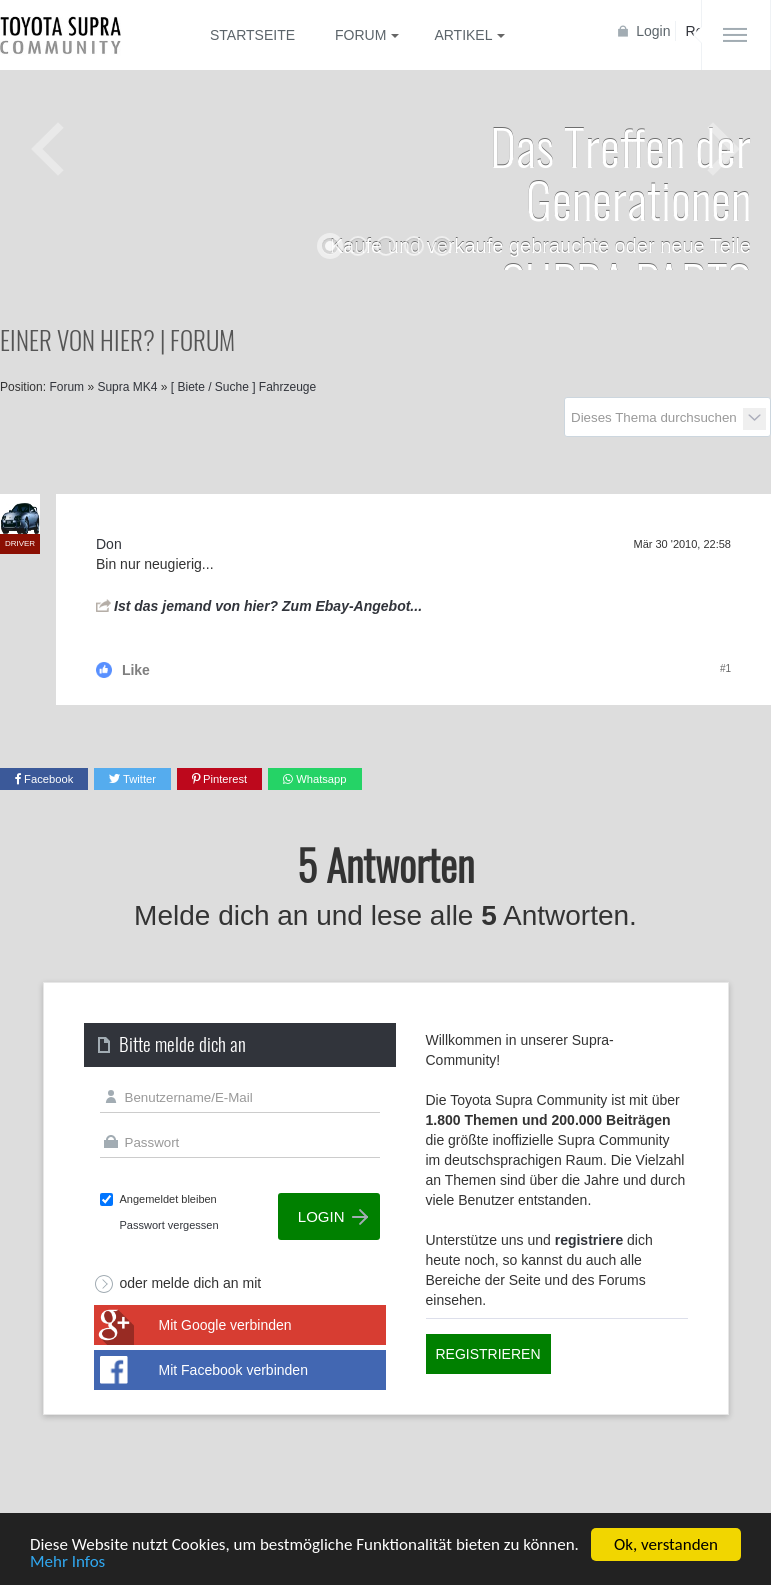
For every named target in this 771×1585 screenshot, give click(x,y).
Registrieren (488, 1354)
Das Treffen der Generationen (620, 171)
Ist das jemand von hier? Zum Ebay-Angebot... (268, 606)
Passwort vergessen (169, 1225)
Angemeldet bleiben (168, 1199)
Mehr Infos (67, 1562)
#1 (725, 668)
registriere (589, 1240)
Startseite (252, 35)
